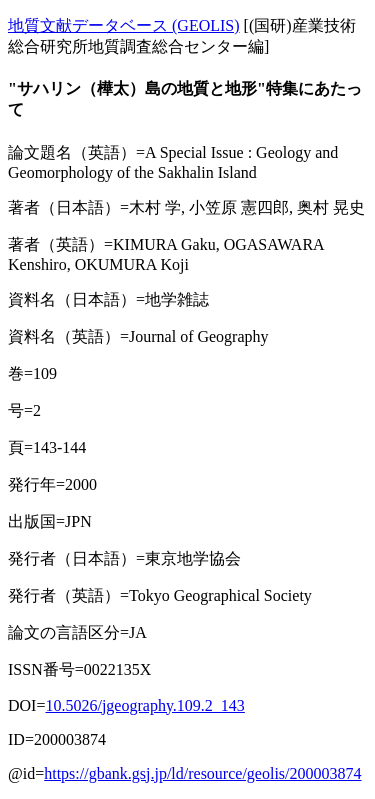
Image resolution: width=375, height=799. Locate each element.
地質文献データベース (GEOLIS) (124, 25)
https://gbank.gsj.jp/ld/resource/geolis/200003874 (202, 773)
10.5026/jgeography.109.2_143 (144, 705)
